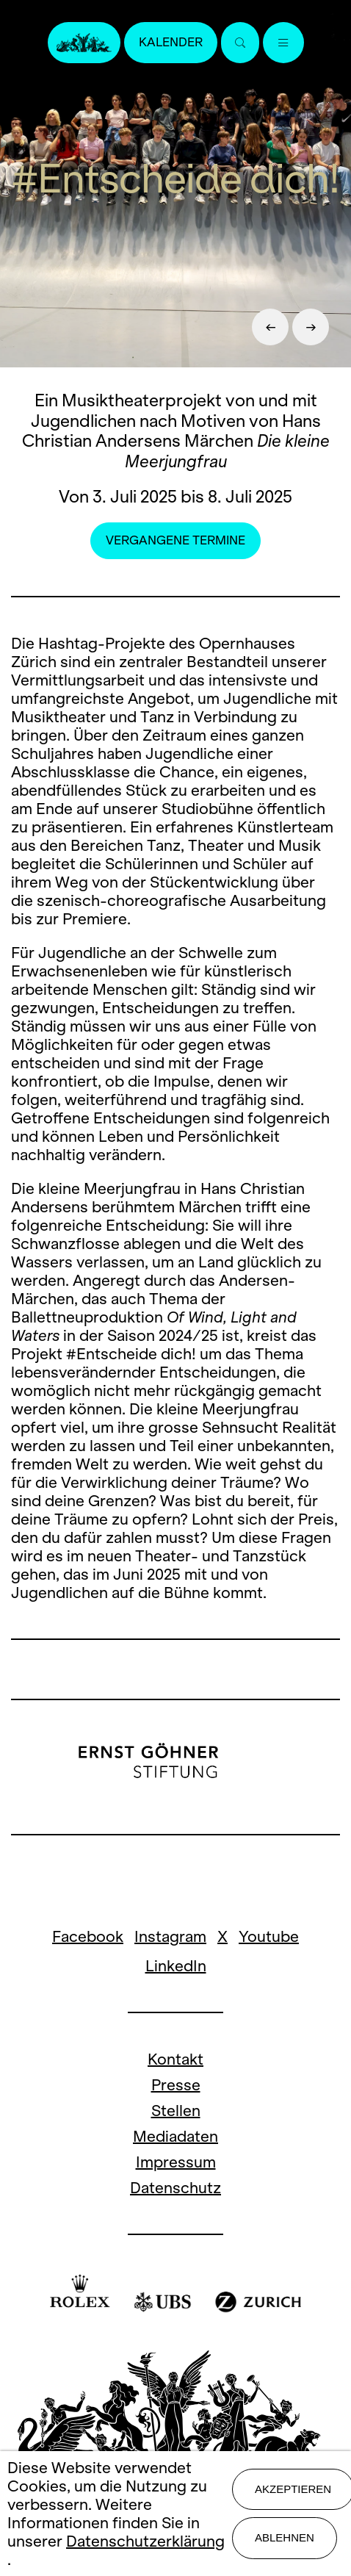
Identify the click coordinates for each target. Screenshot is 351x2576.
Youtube (269, 1936)
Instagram (170, 1936)
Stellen (175, 2110)
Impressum (176, 2162)
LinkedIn (175, 1965)
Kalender (171, 42)
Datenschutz (175, 2187)
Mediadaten (175, 2136)
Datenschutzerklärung (145, 2541)
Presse (175, 2084)
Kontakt (175, 2059)
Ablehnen (284, 2537)
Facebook (87, 1936)
